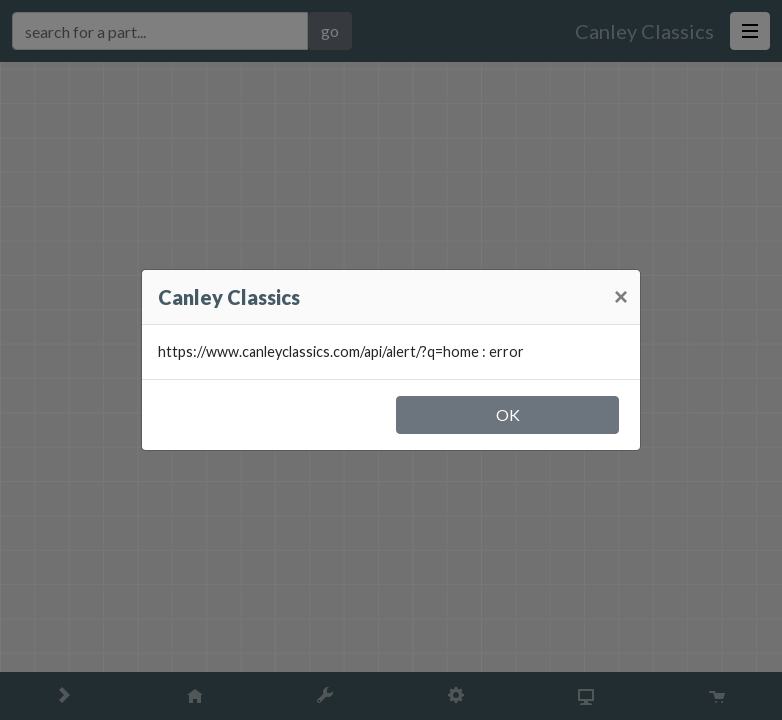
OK (508, 414)
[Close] (621, 297)
